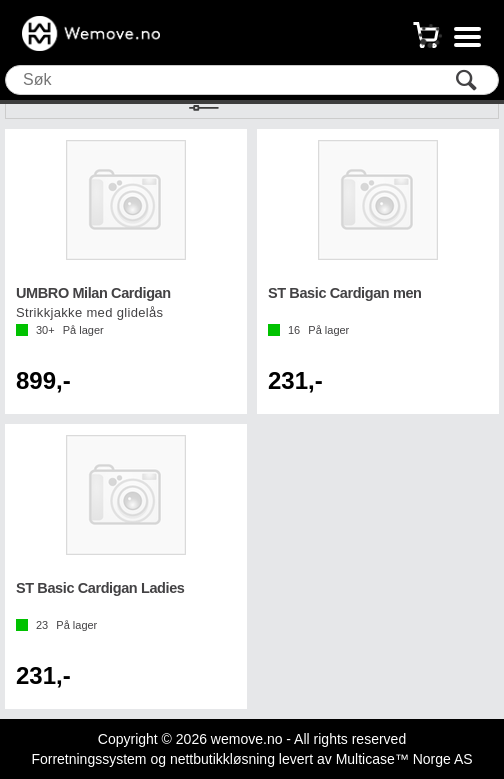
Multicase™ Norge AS (404, 759)
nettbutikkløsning (222, 759)
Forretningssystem (88, 759)
